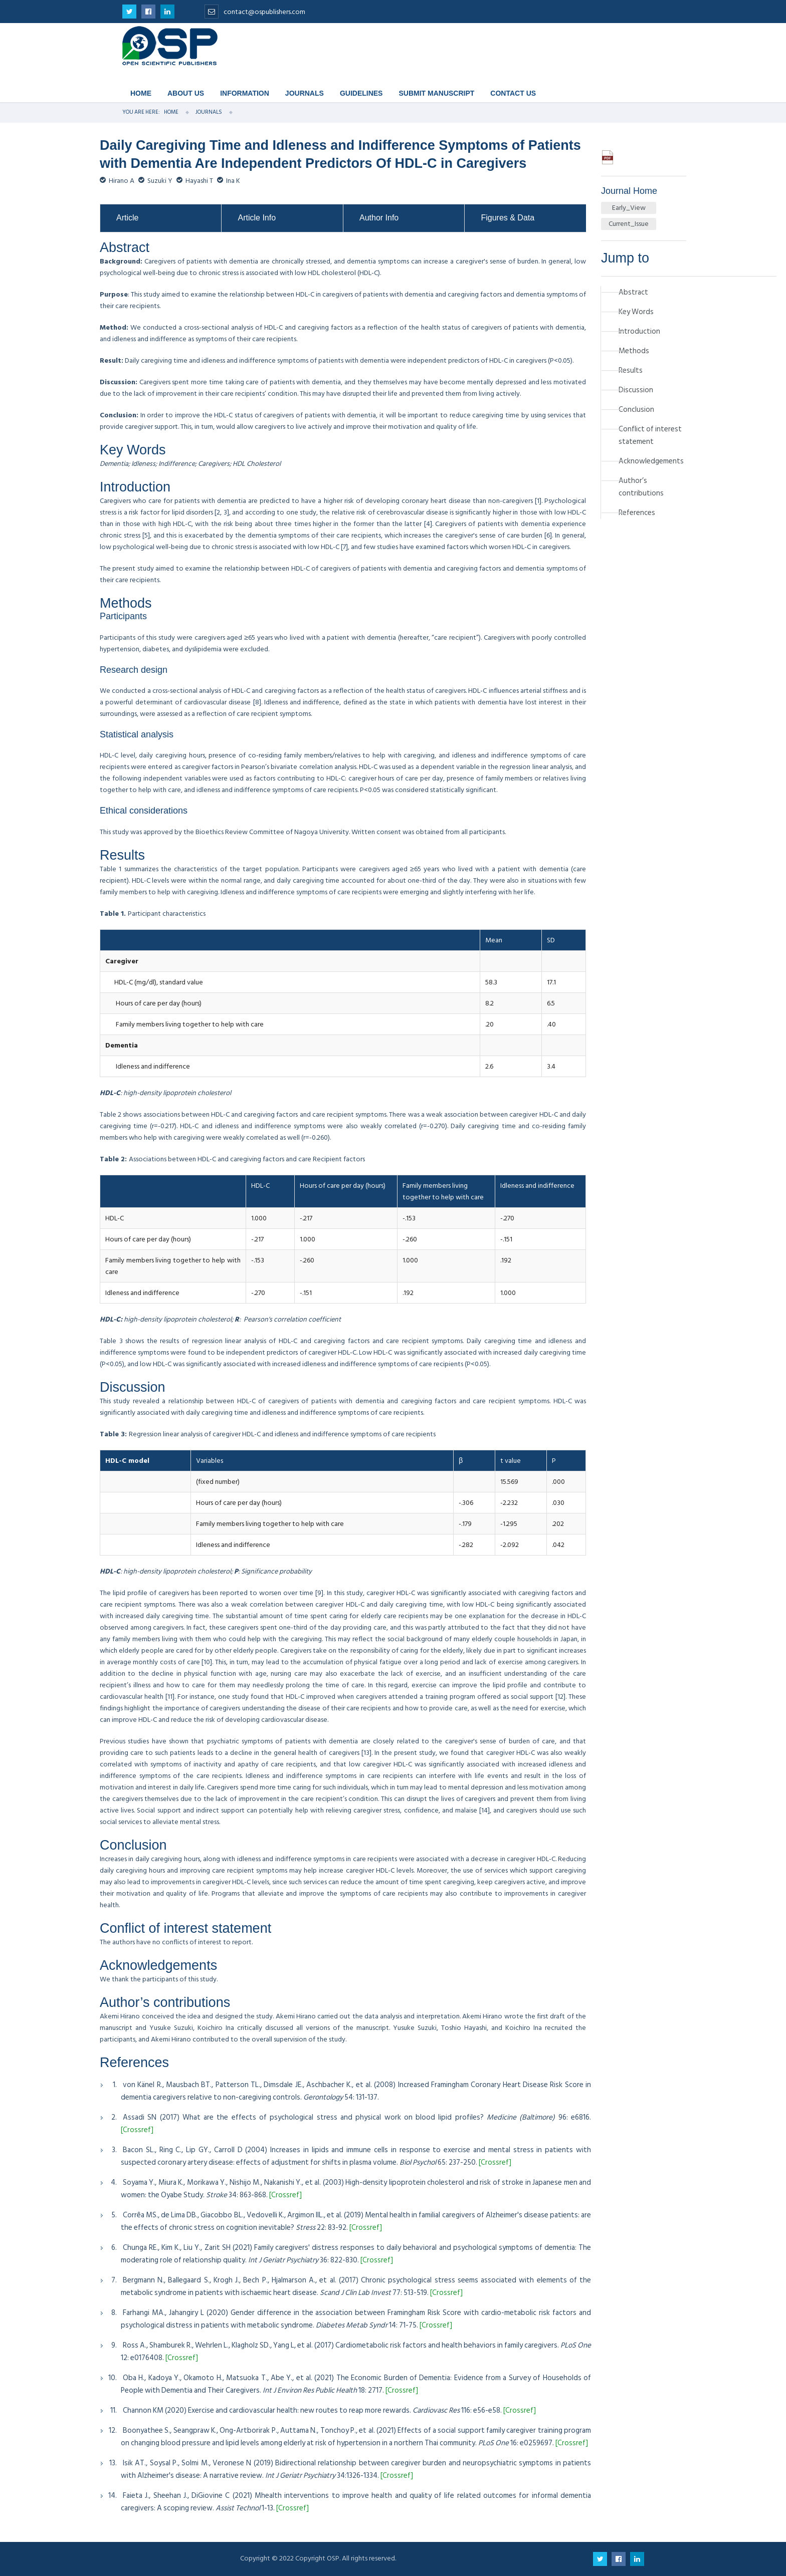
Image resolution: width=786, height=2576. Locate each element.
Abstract (633, 292)
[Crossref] (137, 2130)
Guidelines (361, 93)
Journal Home (629, 191)
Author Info (379, 217)
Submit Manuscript (436, 93)
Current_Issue (629, 223)
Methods (634, 351)
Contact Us (513, 93)
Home (140, 93)
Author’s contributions (641, 486)
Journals (304, 93)
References (637, 512)
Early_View (629, 207)
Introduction (639, 331)
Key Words (636, 312)
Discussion (636, 390)
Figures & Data (507, 217)
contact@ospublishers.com (255, 12)
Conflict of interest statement (650, 435)
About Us (185, 93)
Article (127, 217)
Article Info (257, 217)
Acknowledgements (651, 461)
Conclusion (636, 409)
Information (244, 93)
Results (631, 370)
